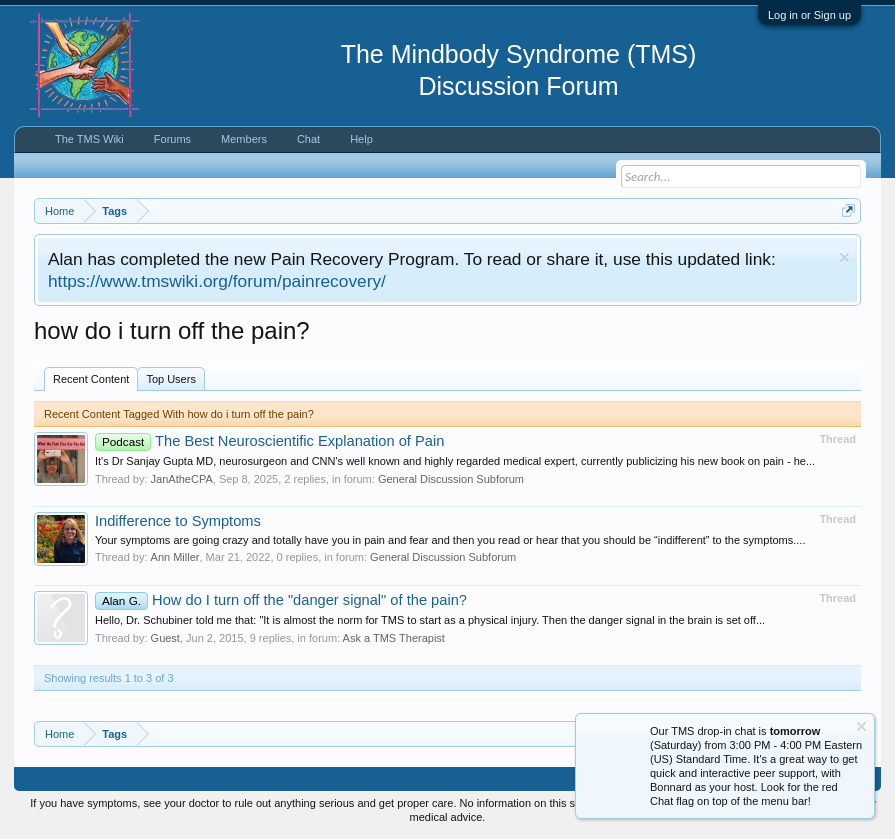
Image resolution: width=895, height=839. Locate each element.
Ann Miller (175, 557)
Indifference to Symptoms (178, 521)
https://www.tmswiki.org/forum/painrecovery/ (217, 281)
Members (244, 139)
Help (361, 139)
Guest (165, 638)
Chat (308, 139)
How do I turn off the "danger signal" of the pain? (281, 600)
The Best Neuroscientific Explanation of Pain (269, 441)
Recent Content (91, 379)
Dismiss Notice (844, 257)
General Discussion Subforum (451, 479)
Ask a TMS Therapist (394, 638)
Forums (172, 139)
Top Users (171, 379)
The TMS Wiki (89, 139)
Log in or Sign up (809, 15)
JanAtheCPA (182, 479)
